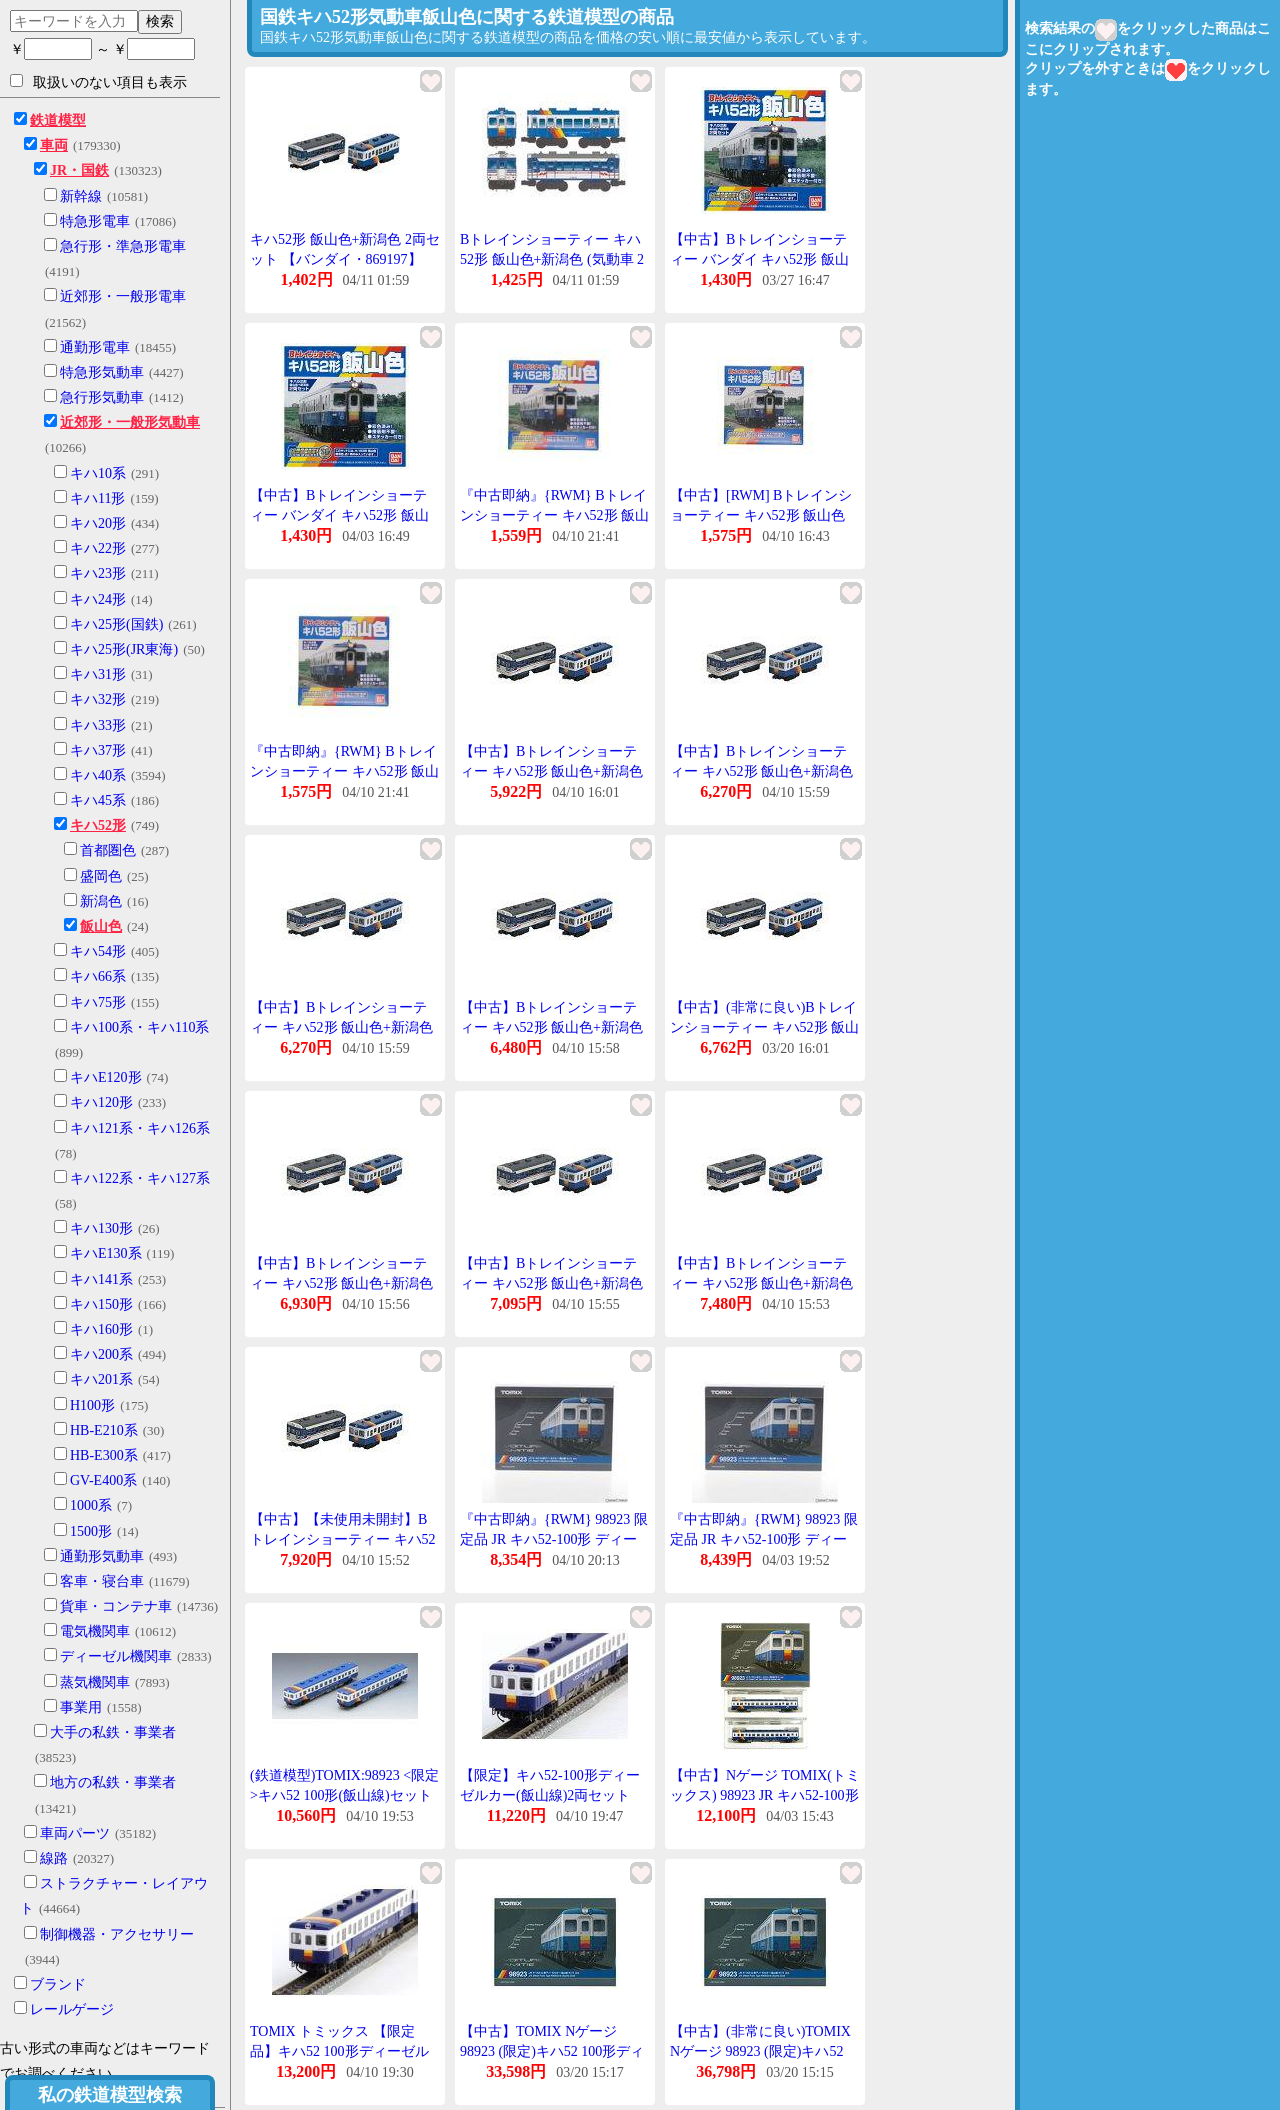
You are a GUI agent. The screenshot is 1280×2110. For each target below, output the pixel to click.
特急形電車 (95, 221)
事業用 (81, 1707)
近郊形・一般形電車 (123, 296)
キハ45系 (98, 800)
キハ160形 (101, 1329)
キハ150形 (101, 1304)
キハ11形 (97, 498)
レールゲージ (72, 2009)
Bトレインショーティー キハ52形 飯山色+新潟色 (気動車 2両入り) (552, 259)
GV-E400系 (103, 1480)
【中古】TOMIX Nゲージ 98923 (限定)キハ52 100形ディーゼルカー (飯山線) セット (552, 2051)
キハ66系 (98, 976)
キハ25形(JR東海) (124, 649)
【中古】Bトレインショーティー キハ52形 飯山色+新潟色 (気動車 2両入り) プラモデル (551, 771)
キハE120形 (106, 1077)
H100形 (92, 1405)
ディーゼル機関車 (116, 1656)
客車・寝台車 (102, 1581)
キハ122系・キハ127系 (140, 1178)
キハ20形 (98, 523)
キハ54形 (98, 951)
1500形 (91, 1531)
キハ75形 (98, 1002)
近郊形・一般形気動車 (130, 422)
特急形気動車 (102, 372)
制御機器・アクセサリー (117, 1934)
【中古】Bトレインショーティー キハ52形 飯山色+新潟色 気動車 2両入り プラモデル (761, 771)
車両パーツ (75, 1833)
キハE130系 (106, 1253)
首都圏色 (108, 850)
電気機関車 (95, 1631)
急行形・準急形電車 (123, 246)
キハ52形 (98, 825)
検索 (160, 21)
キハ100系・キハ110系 (139, 1027)
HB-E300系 (104, 1455)
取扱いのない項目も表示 (98, 82)
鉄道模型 (58, 120)
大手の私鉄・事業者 (113, 1732)
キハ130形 (101, 1228)
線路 (54, 1858)
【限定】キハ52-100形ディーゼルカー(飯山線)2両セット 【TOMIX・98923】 (550, 1795)
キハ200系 (101, 1354)
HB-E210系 (104, 1430)
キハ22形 (98, 548)
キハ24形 (98, 599)
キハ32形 (98, 699)
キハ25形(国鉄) (116, 624)
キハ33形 (98, 725)
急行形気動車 (102, 397)
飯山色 (101, 926)
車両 (54, 145)
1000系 (91, 1505)
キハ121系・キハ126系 (140, 1128)
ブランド (58, 1984)
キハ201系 (101, 1379)
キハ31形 (98, 674)
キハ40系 (98, 775)
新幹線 (81, 196)
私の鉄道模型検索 (110, 2095)
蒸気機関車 (95, 1682)
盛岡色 (101, 876)
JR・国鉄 (79, 170)
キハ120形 (101, 1102)
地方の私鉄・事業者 (113, 1782)
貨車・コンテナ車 (116, 1606)
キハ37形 (98, 750)
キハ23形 (98, 573)
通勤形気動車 (102, 1556)
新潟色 (101, 901)
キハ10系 (98, 473)
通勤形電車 (95, 347)
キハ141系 (101, 1279)
